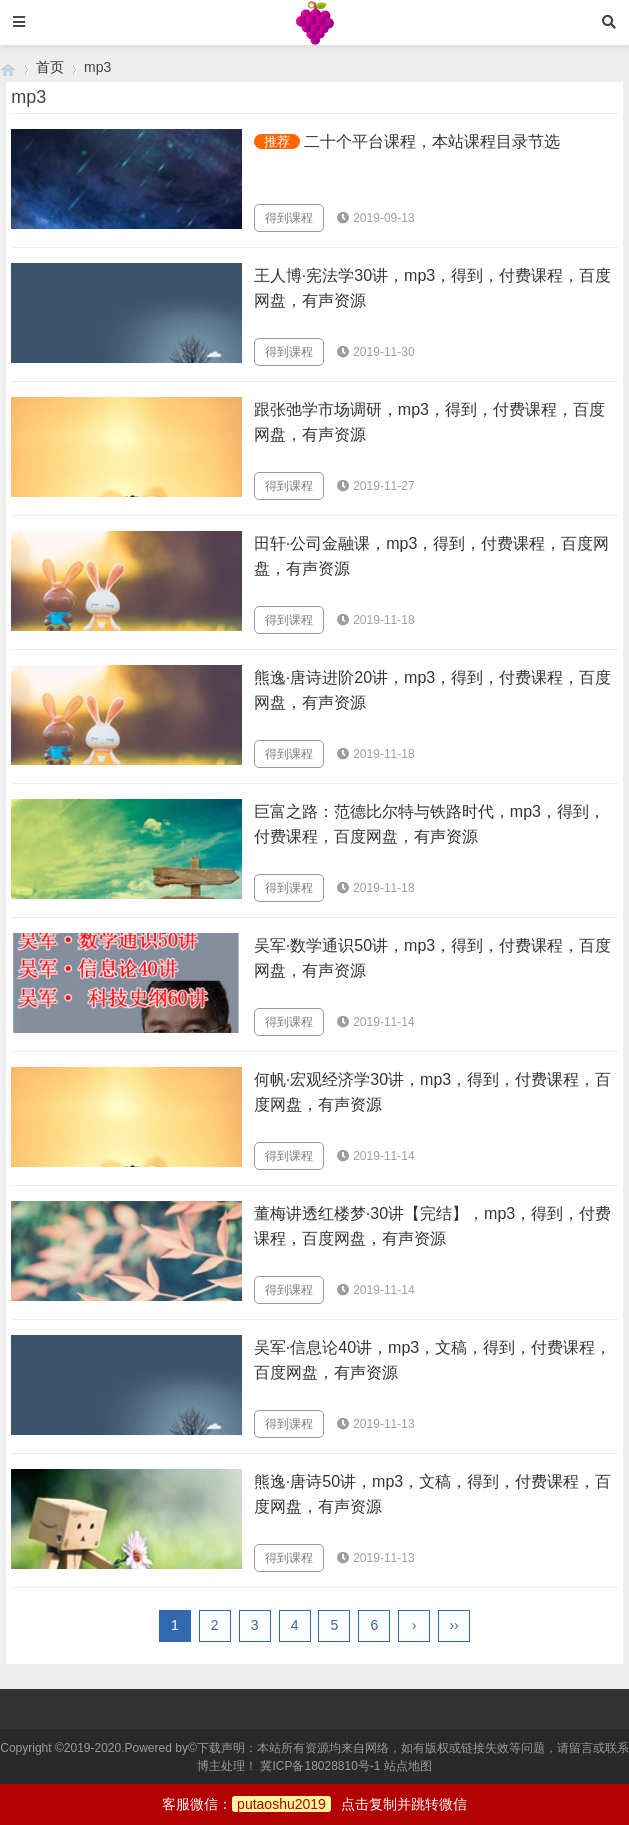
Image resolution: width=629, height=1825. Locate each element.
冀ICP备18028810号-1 (320, 1766)
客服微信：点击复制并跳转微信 (314, 1804)
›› (453, 1625)
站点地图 (408, 1766)
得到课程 (289, 218)
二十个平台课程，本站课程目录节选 (432, 141)
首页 (50, 67)
